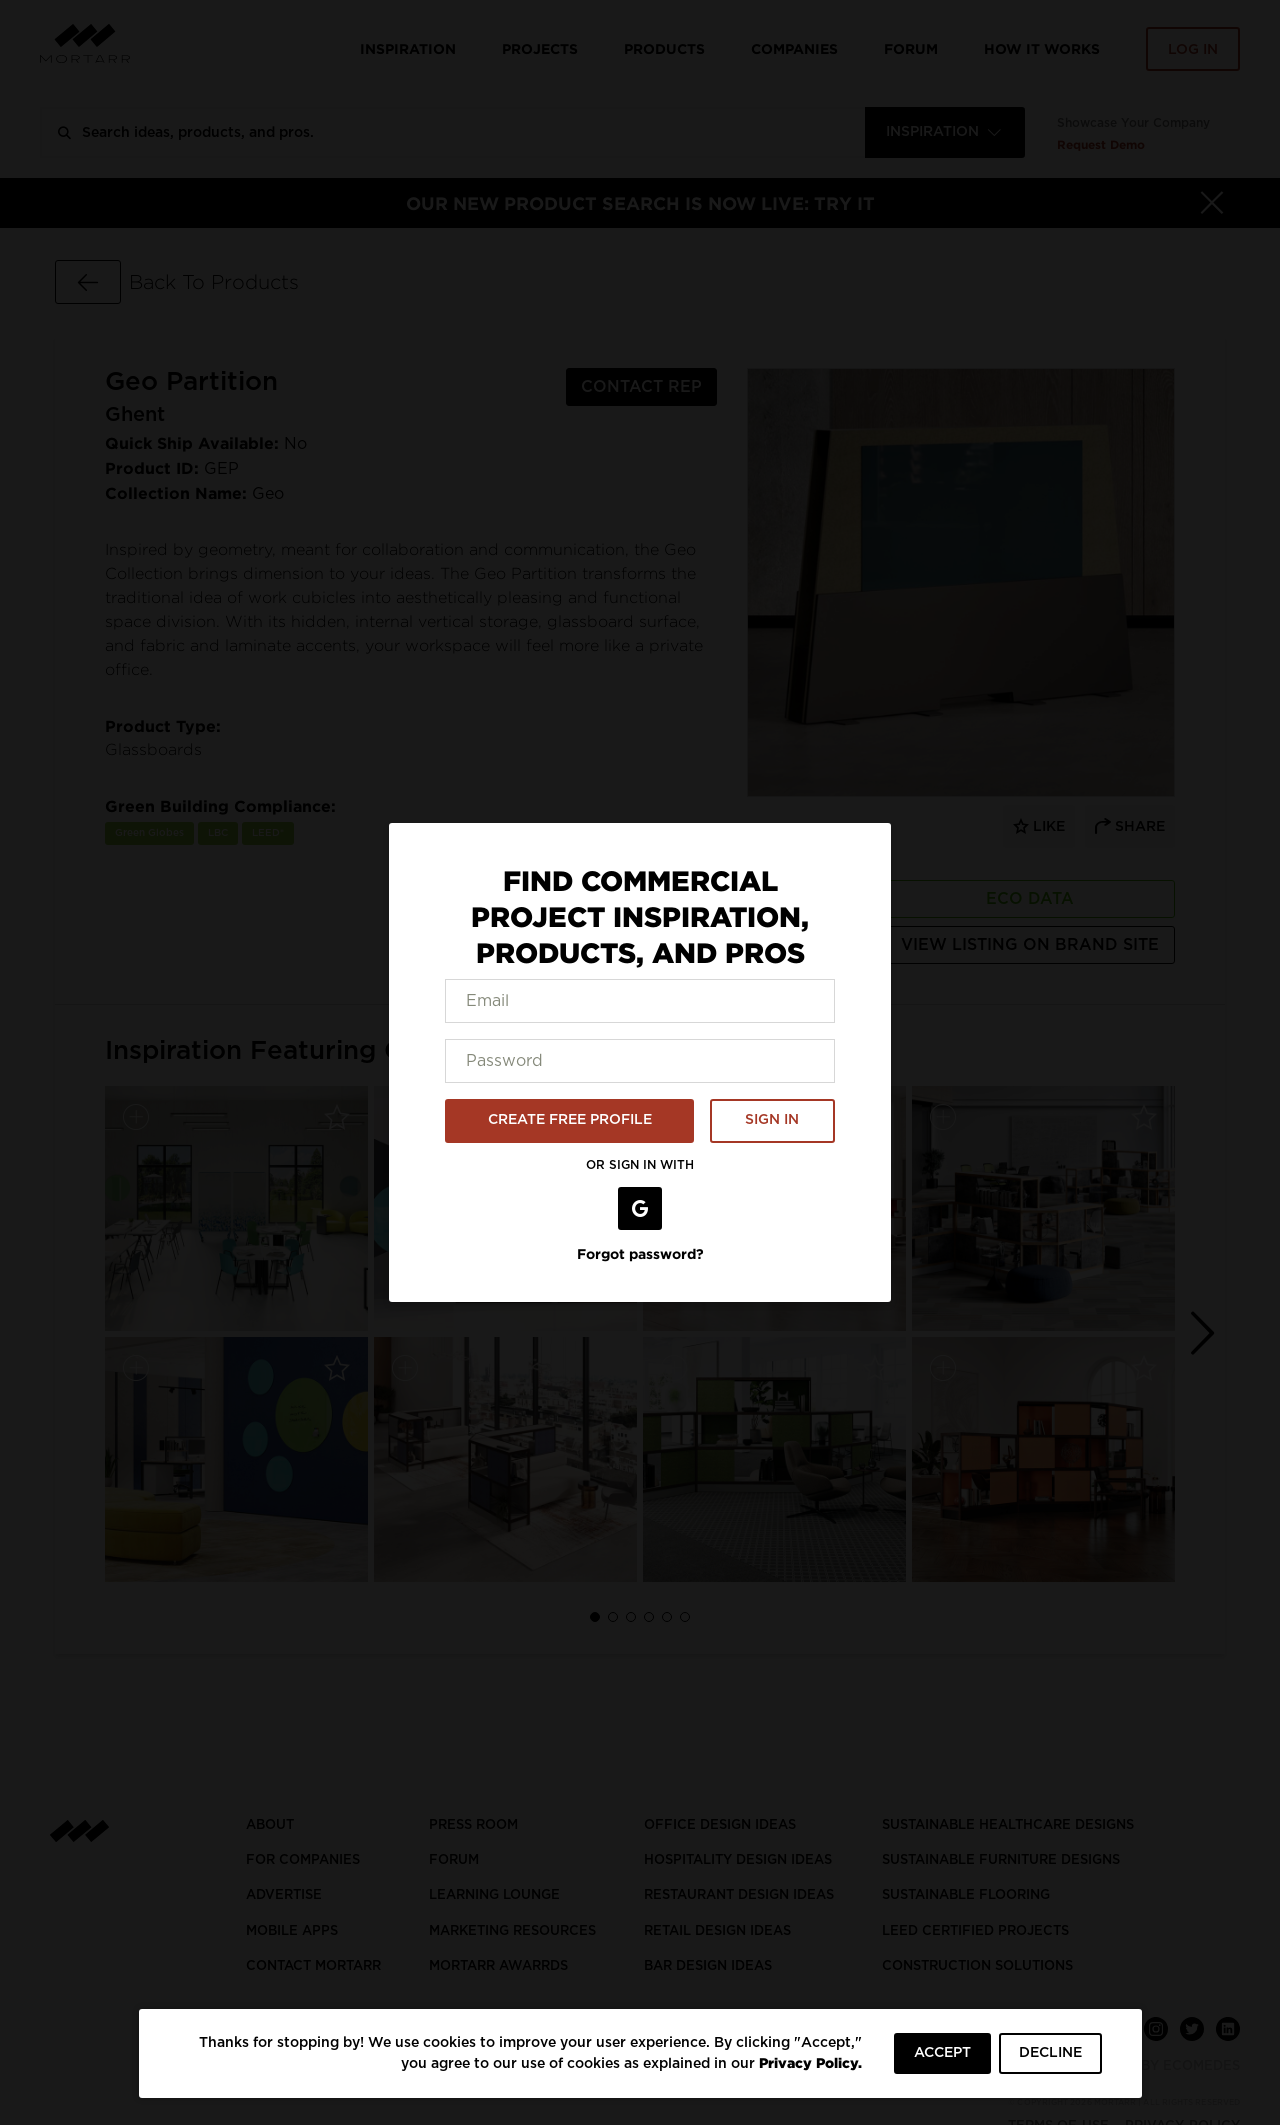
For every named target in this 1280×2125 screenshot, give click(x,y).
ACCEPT (942, 2053)
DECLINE (1050, 2053)
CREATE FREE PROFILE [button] (570, 1120)
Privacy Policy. (810, 2062)
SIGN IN (772, 1120)
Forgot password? (640, 1253)
